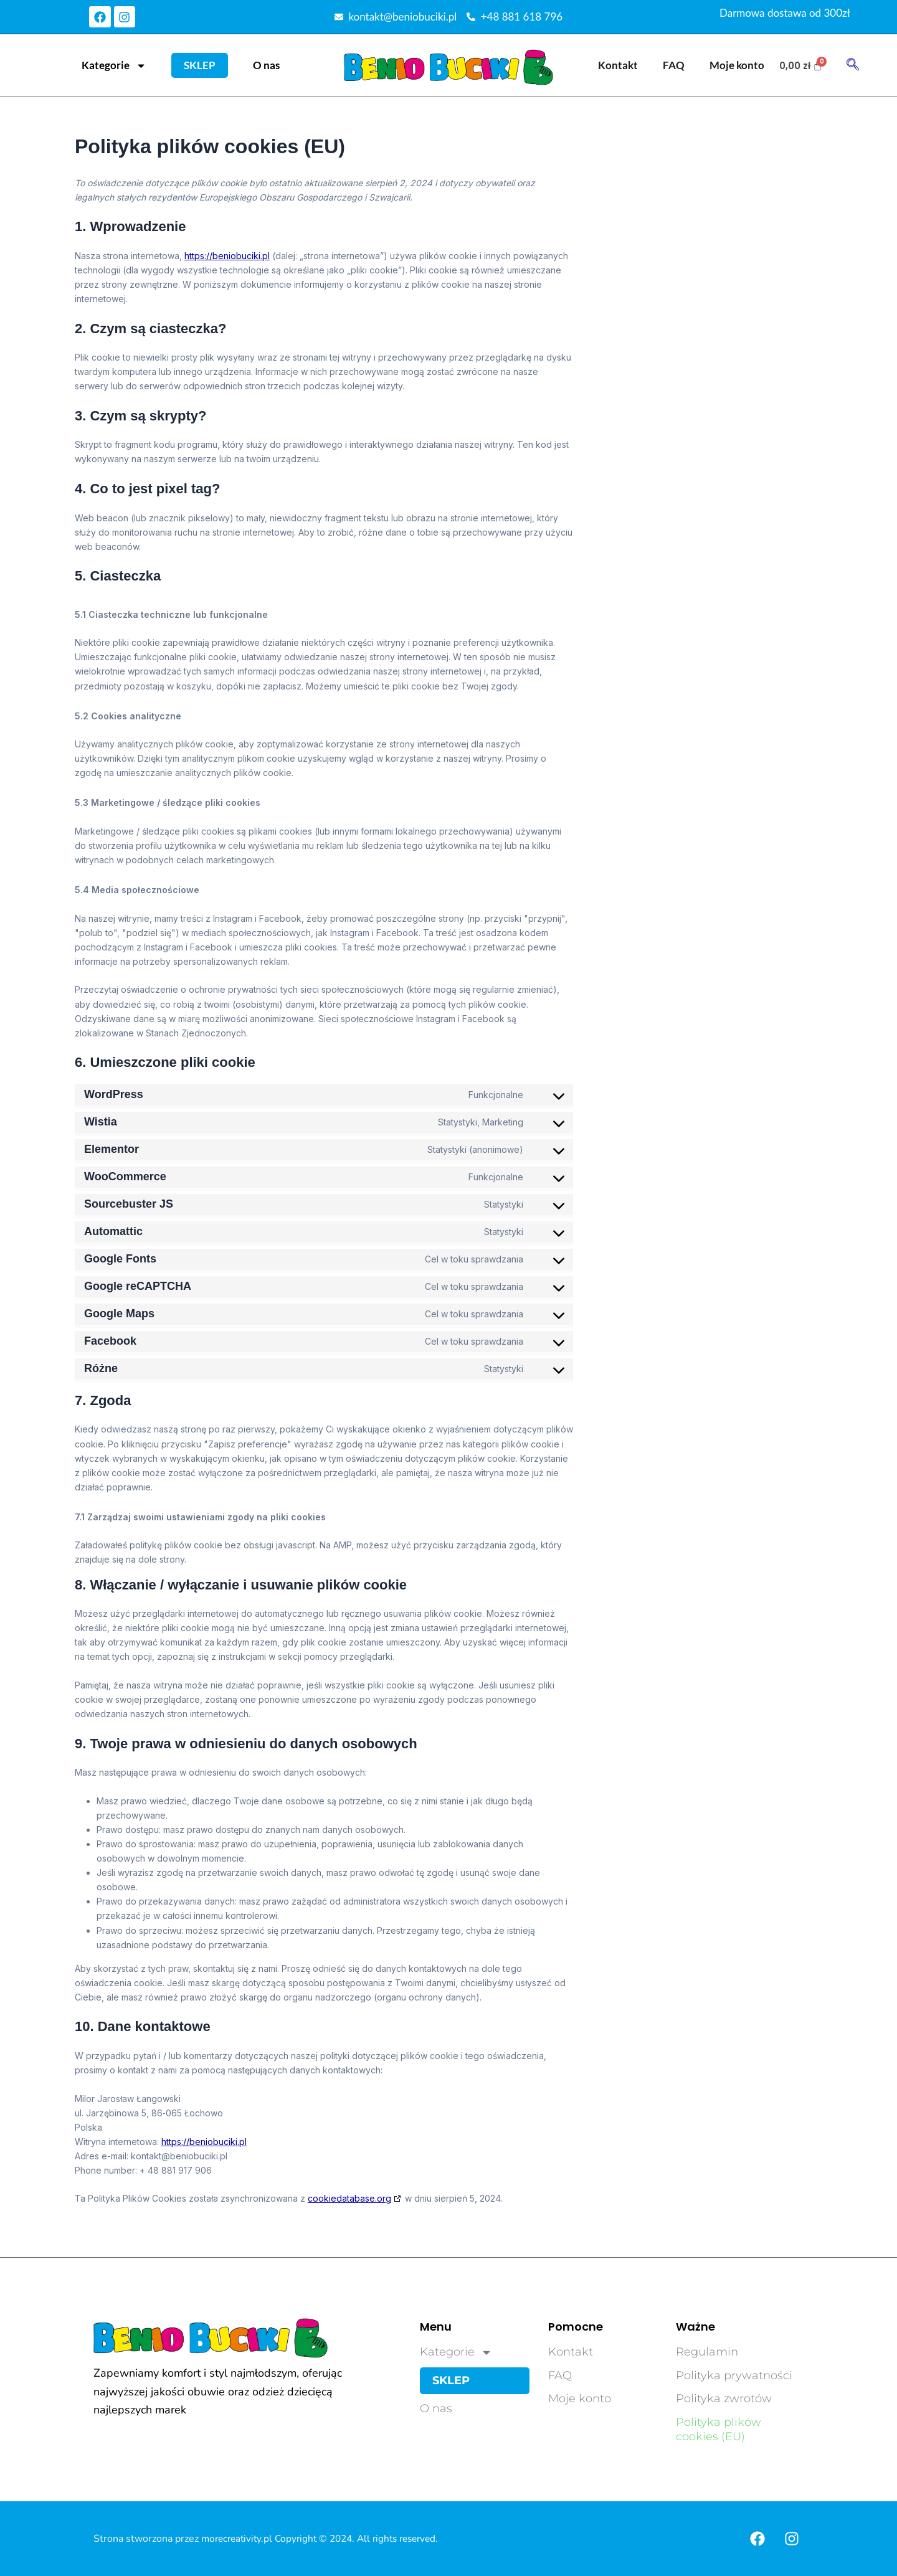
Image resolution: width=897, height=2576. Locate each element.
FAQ (674, 65)
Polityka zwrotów (724, 2398)
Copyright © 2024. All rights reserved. (366, 2538)
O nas (266, 65)
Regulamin (707, 2352)
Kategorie (114, 65)
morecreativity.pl (240, 2538)
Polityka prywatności (734, 2375)
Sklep (200, 65)
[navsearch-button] (852, 65)
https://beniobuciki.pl (227, 255)
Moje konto (737, 65)
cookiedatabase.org (349, 2198)
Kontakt (618, 65)
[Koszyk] (801, 66)
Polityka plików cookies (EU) (718, 2429)
